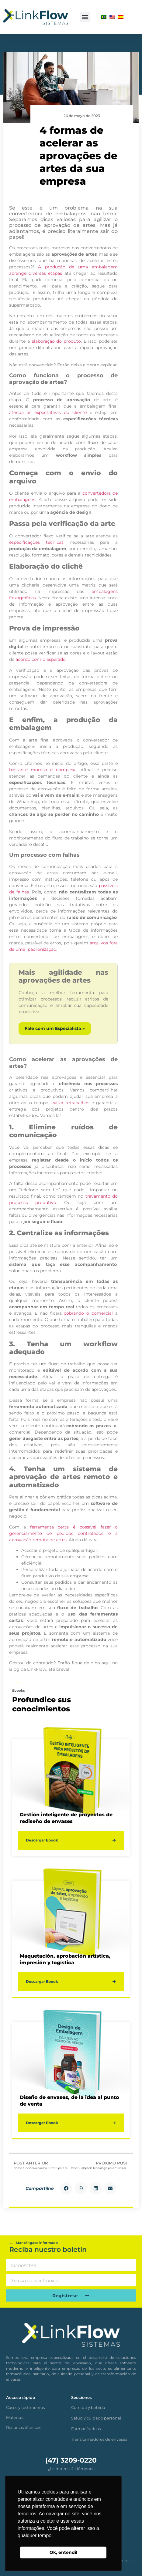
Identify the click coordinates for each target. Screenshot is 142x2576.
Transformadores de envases (99, 2439)
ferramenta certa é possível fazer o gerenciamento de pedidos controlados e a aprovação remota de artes (63, 1533)
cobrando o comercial (88, 1313)
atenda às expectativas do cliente (48, 412)
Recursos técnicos (23, 2427)
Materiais (15, 2417)
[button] (85, 17)
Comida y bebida (88, 2407)
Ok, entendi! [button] (63, 2552)
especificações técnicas (36, 542)
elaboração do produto (56, 341)
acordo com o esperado (41, 659)
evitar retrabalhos (70, 1102)
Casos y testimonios (25, 2407)
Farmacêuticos (86, 2428)
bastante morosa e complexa (43, 769)
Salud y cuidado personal (96, 2418)
